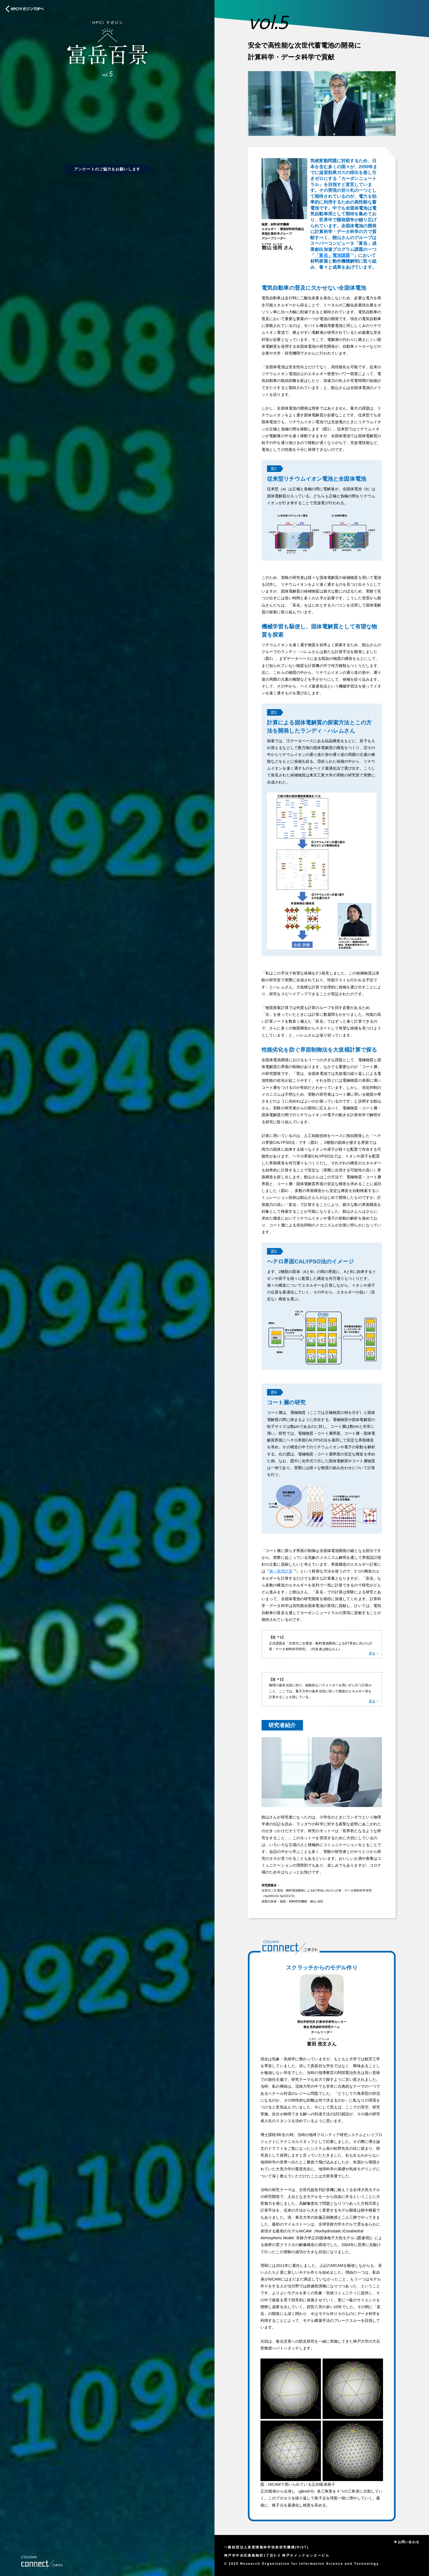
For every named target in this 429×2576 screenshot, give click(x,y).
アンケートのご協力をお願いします (107, 169)
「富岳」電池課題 (332, 255)
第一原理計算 (280, 1571)
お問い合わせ (408, 2542)
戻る (372, 1653)
